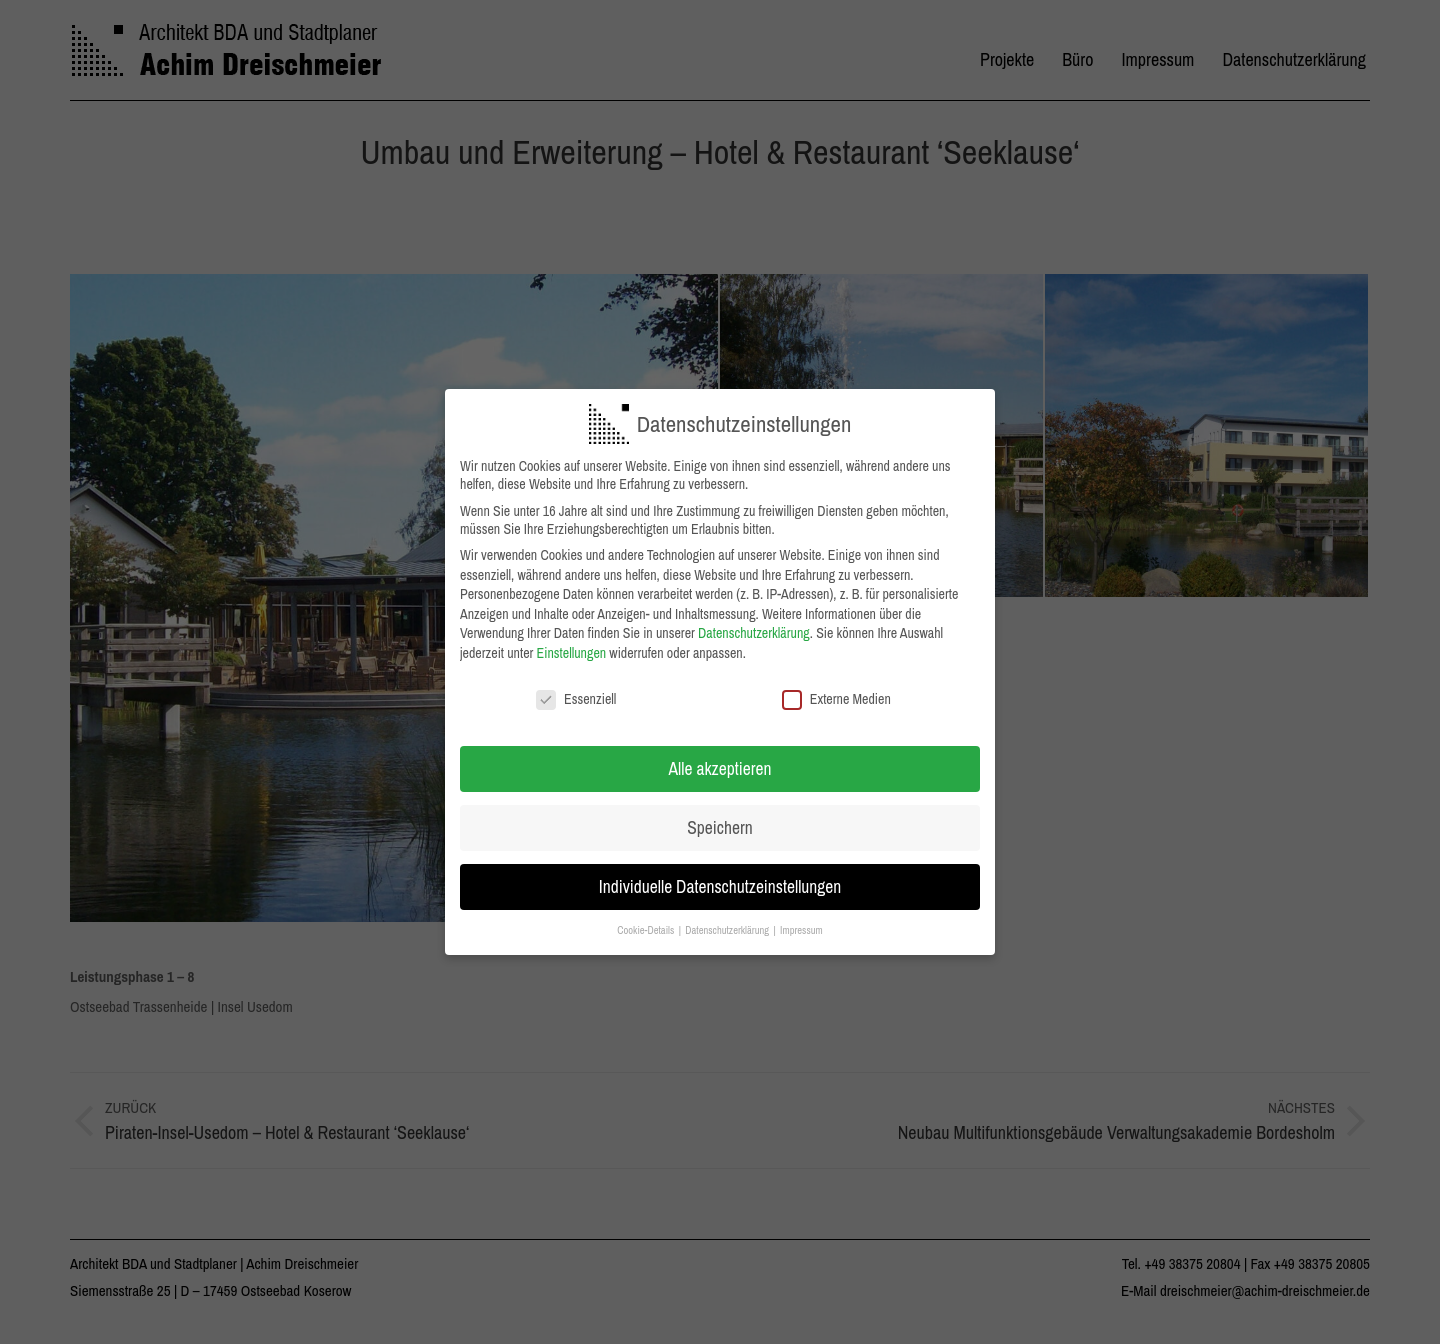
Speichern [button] (719, 827)
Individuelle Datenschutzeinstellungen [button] (720, 886)
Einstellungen (572, 652)
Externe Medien (836, 698)
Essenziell (576, 698)
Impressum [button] (801, 929)
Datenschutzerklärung (754, 633)
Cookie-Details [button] (646, 929)
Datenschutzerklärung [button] (728, 929)
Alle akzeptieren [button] (720, 768)
